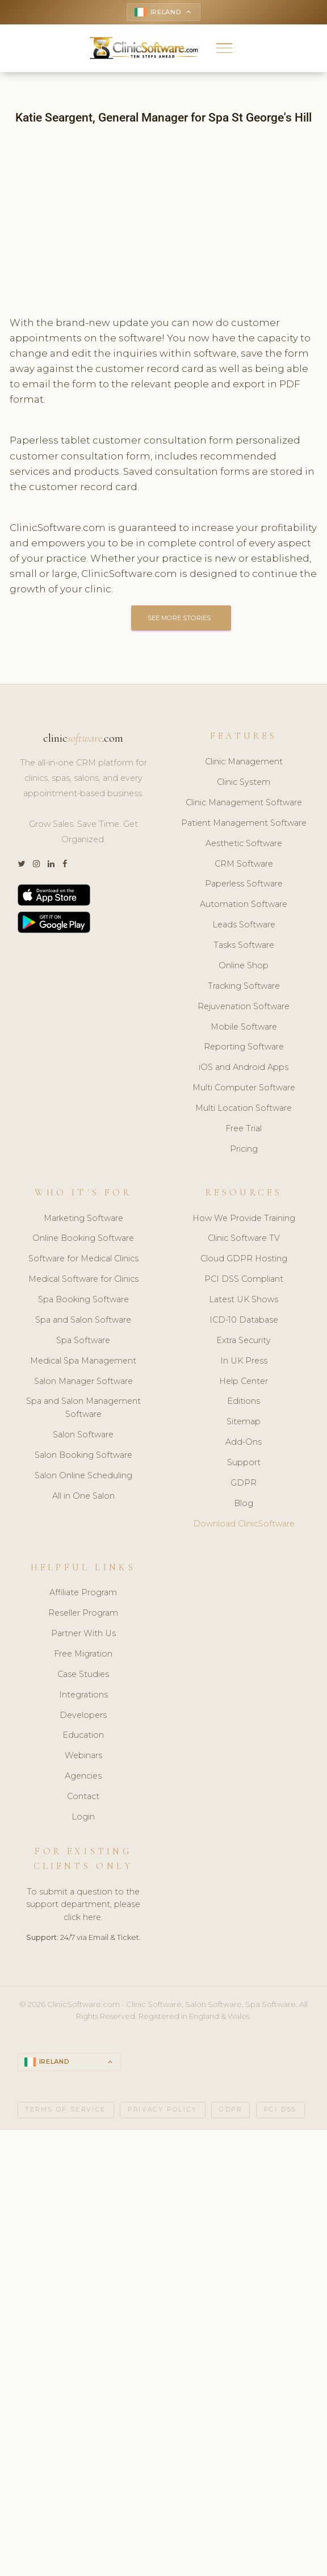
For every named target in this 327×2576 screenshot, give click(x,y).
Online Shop (244, 965)
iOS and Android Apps (243, 1067)
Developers (83, 1715)
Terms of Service (66, 2109)
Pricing (244, 1149)
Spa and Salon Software (83, 1320)
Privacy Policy (162, 2109)
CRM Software (244, 864)
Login (83, 1817)
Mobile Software (244, 1027)
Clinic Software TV (244, 1238)
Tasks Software (243, 945)
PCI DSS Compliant (243, 1279)
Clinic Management (244, 761)
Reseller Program (83, 1613)
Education (83, 1735)
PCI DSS (280, 2109)
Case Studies (83, 1674)
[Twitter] (21, 864)
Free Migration (83, 1654)
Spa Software (83, 1340)
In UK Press (243, 1361)
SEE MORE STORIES (181, 618)
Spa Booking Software (83, 1299)
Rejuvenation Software (244, 1006)
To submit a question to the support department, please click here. (83, 1905)
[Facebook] (64, 864)
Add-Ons (243, 1442)
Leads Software (243, 924)
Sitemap (244, 1421)
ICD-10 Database (243, 1320)
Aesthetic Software (244, 843)
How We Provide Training (243, 1218)
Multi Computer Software (243, 1087)
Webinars (83, 1755)
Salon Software (83, 1434)
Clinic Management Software (244, 802)
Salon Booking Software (83, 1455)
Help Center (243, 1381)
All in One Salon (83, 1496)
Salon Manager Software (83, 1381)
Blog (243, 1503)
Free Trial (243, 1128)
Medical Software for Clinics (83, 1279)
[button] (224, 48)
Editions (243, 1401)
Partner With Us (83, 1633)
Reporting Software (244, 1047)
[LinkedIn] (51, 864)
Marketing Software (83, 1218)
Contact (83, 1796)
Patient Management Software (244, 823)
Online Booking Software (83, 1238)
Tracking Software (244, 986)
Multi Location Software (243, 1108)
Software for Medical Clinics (83, 1258)
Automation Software (243, 904)
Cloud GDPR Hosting (243, 1258)
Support (244, 1462)
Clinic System (243, 782)
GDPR (243, 1483)
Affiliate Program (83, 1592)
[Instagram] (36, 864)
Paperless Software (244, 884)
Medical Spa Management (83, 1361)
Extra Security (243, 1340)
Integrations (83, 1695)
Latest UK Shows (243, 1299)
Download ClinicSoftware (244, 1524)
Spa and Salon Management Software (83, 1407)
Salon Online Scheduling (83, 1475)
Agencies (83, 1776)
